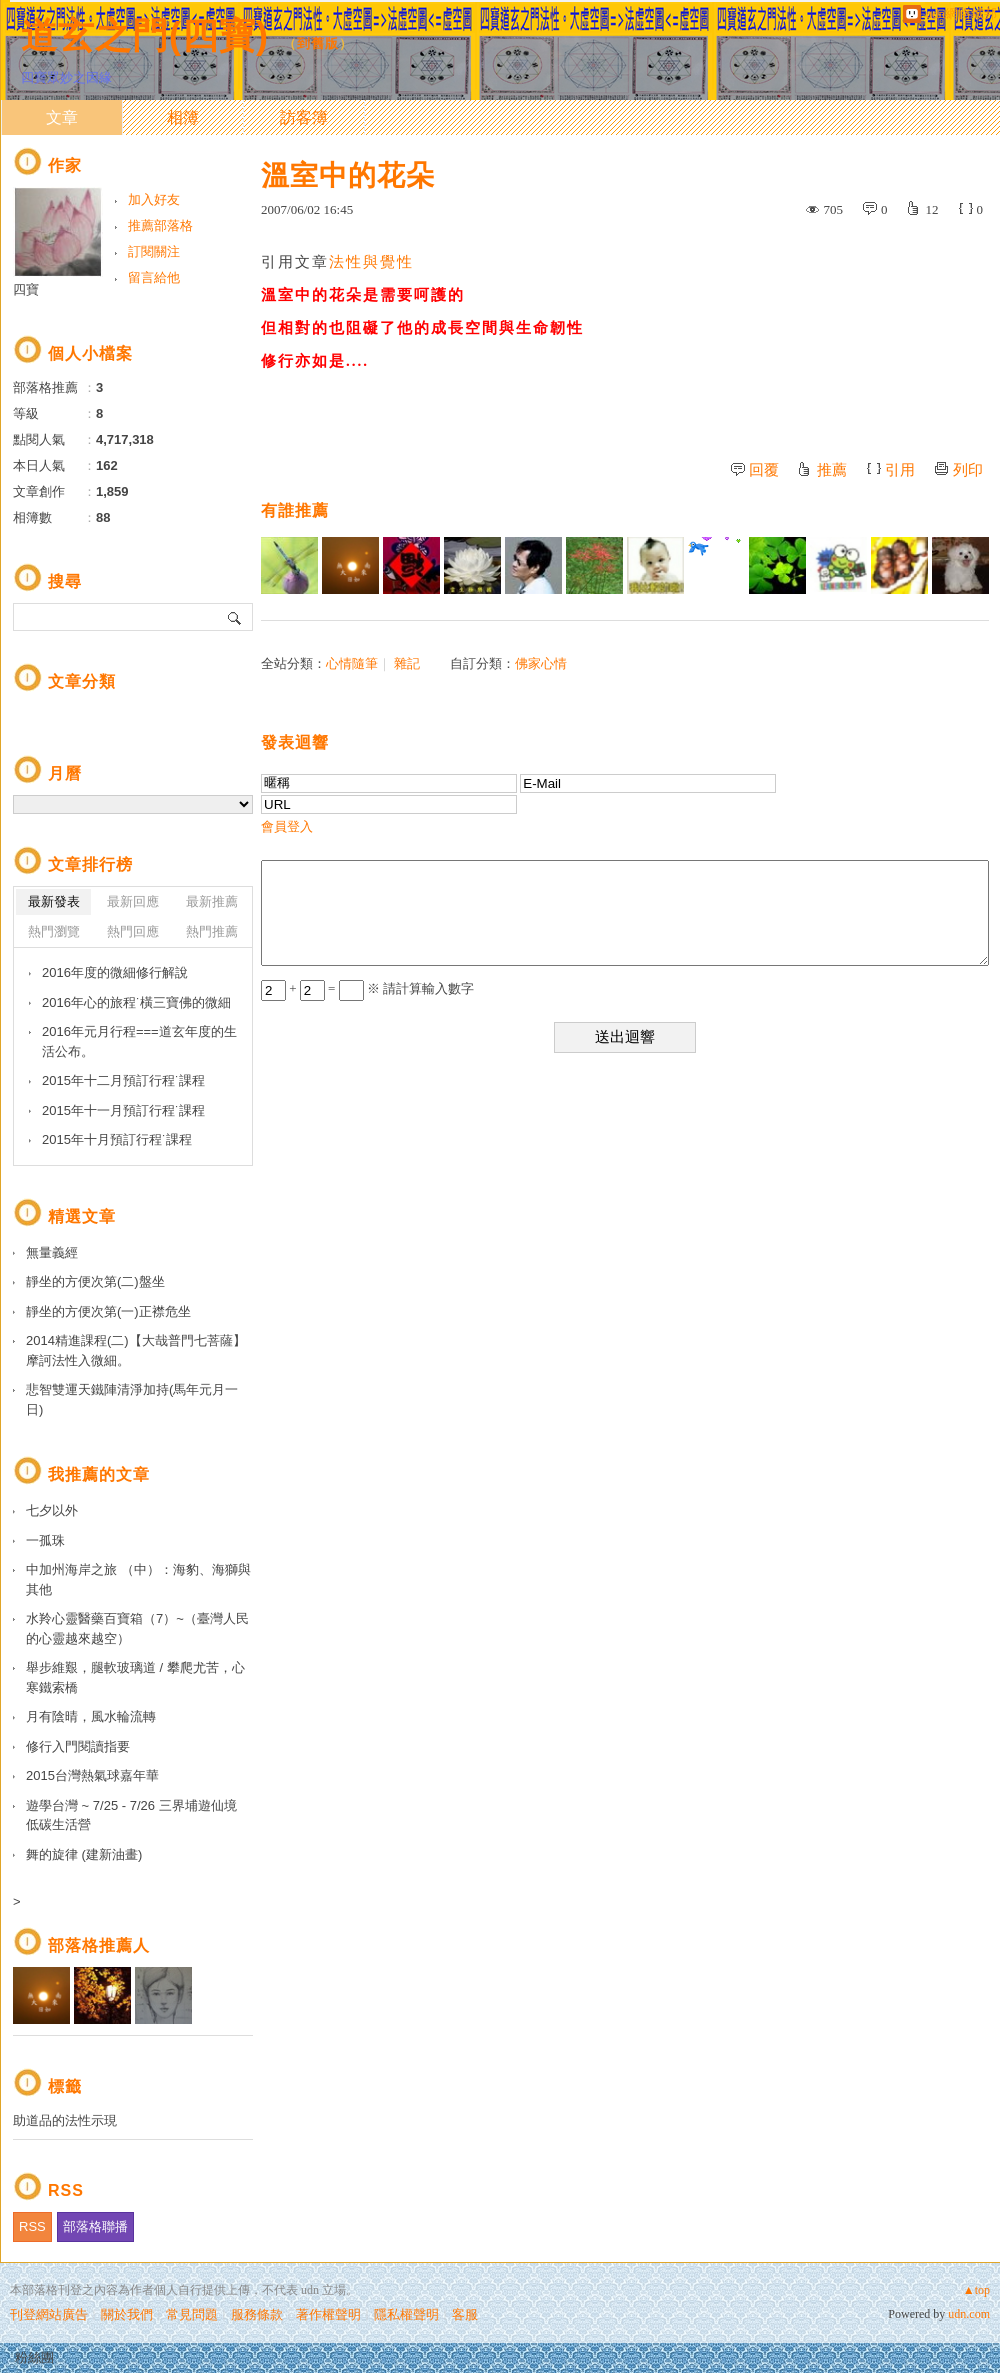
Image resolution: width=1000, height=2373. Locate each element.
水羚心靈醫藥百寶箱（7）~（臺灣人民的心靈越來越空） (137, 1628)
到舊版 (318, 43)
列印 (968, 470)
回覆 (764, 470)
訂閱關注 (154, 251)
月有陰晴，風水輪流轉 (91, 1716)
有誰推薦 (295, 510)
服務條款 (257, 2314)
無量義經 (52, 1252)
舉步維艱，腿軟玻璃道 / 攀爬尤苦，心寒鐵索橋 (135, 1677)
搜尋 (235, 617)
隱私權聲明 (406, 2314)
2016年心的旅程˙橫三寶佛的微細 (136, 1002)
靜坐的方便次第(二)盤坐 (95, 1281)
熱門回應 (133, 931)
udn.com (969, 2314)
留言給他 (154, 277)
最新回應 (133, 901)
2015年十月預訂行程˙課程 (117, 1139)
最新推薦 (212, 901)
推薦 (832, 470)
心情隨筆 (352, 663)
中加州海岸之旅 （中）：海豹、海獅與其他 (138, 1579)
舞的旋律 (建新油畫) (84, 1854)
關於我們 (127, 2314)
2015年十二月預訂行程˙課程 (123, 1080)
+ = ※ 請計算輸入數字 (367, 988)
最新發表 (54, 901)
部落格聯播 (95, 2226)
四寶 (26, 289)
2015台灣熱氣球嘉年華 (92, 1775)
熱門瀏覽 (54, 931)
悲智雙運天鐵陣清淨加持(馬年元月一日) (132, 1399)
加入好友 (154, 199)
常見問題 (192, 2314)
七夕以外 (52, 1510)
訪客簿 (304, 117)
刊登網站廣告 (49, 2314)
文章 (62, 117)
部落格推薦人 (99, 1945)
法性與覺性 (371, 262)
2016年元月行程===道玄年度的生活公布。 (139, 1041)
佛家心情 (541, 663)
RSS (32, 2226)
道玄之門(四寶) (145, 35)
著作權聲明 (328, 2314)
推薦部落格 (160, 225)
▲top (976, 2290)
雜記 (407, 663)
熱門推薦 (212, 931)
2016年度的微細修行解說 (115, 972)
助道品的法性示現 (65, 2120)
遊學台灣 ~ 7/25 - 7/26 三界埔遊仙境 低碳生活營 (131, 1815)
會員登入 (287, 826)
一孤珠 (45, 1540)
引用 (900, 470)
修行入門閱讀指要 (78, 1746)
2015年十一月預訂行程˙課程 (123, 1110)
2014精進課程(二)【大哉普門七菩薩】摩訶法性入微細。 (136, 1350)
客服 (465, 2314)
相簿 (183, 117)
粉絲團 (34, 2357)
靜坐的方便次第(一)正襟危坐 (108, 1311)
